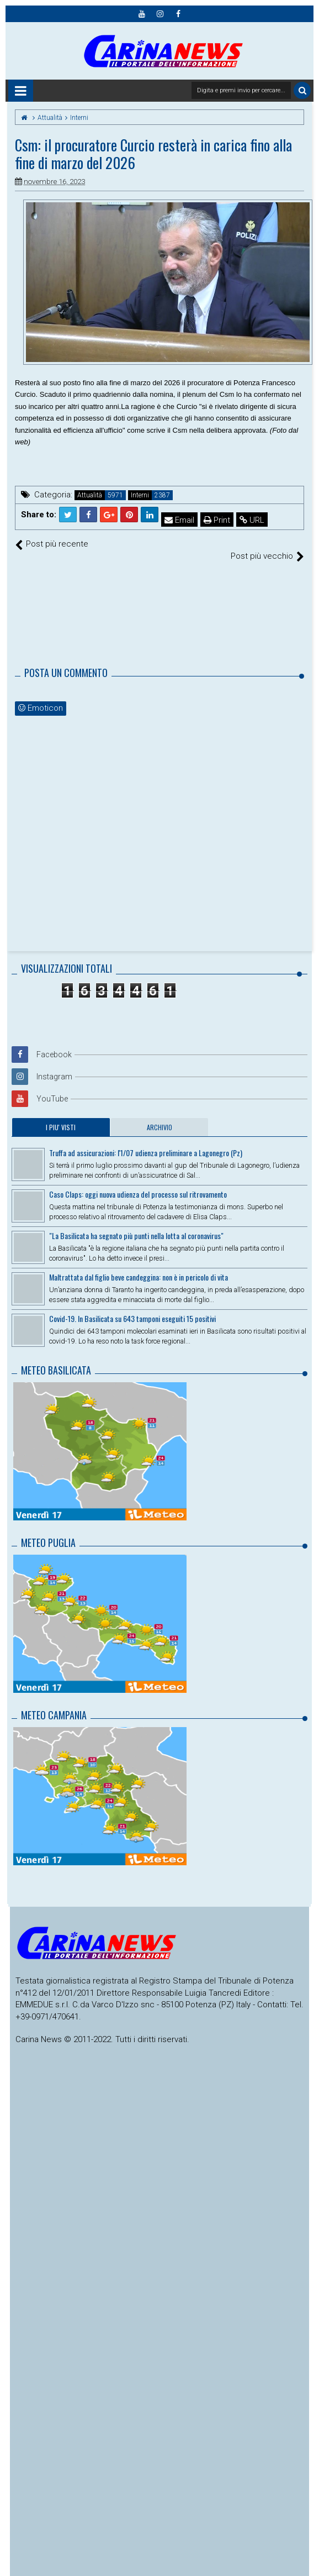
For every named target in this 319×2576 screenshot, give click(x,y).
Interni (140, 495)
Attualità (89, 495)
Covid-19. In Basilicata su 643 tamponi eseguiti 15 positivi (132, 1307)
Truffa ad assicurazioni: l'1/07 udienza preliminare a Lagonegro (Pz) (145, 1141)
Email (179, 520)
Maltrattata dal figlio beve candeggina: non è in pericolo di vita (138, 1265)
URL (252, 520)
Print (217, 520)
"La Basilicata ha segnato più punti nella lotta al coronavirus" (136, 1224)
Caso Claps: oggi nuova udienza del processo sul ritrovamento (138, 1182)
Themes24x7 (159, 2573)
